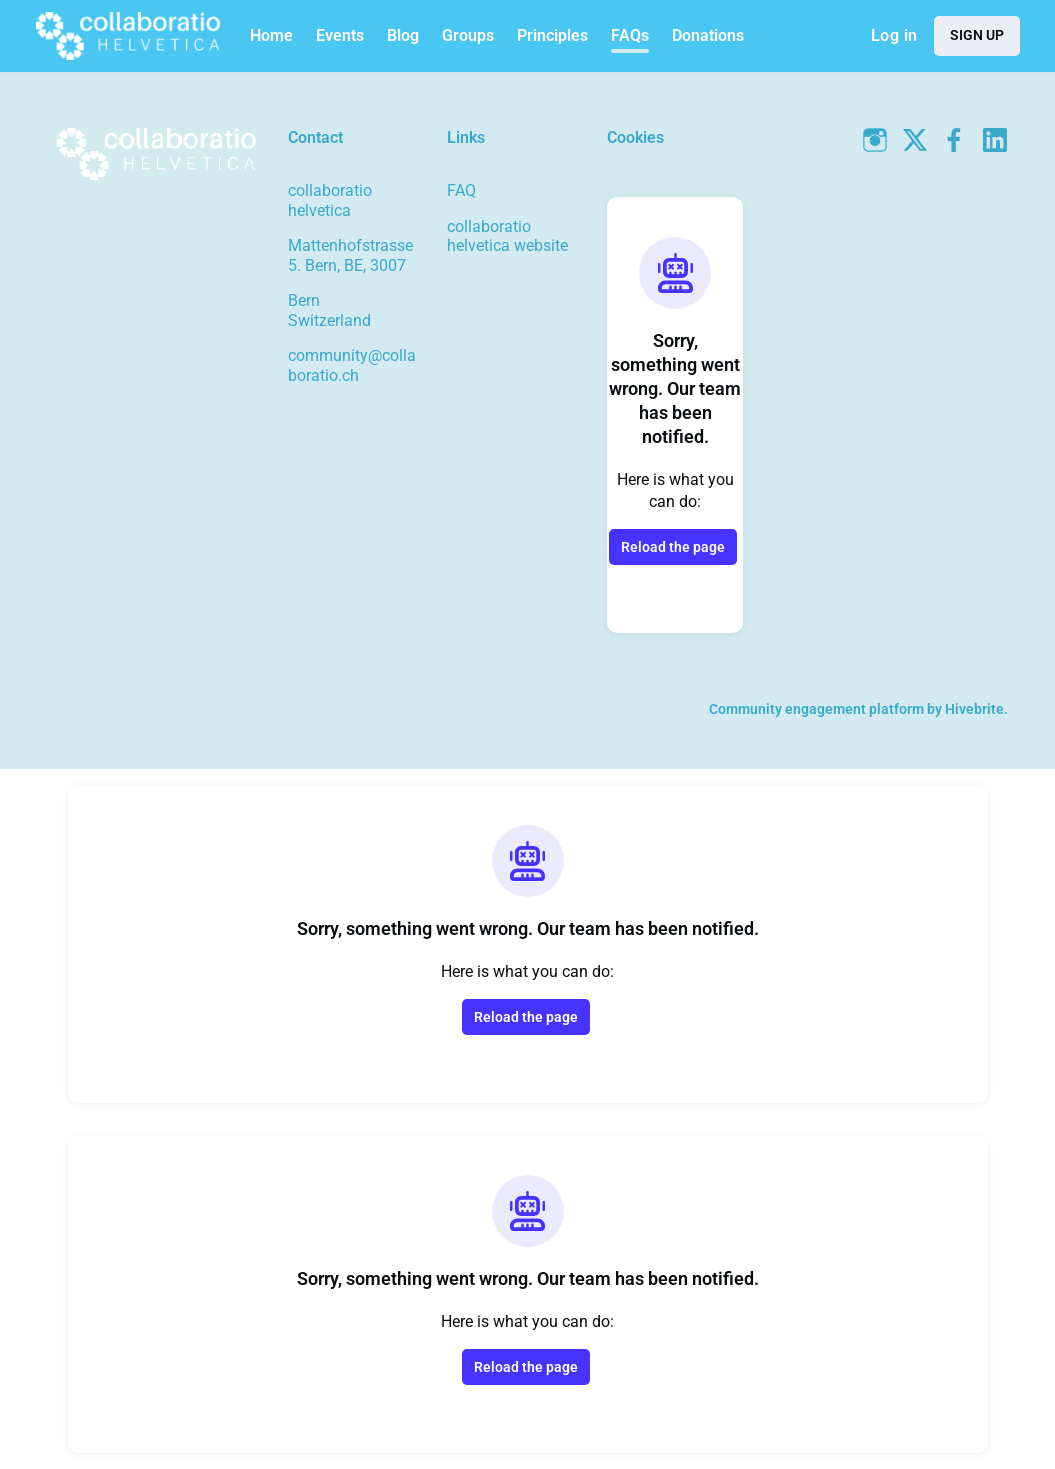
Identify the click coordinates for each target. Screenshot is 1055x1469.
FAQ (461, 190)
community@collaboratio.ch (352, 365)
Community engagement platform (816, 709)
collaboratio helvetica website (507, 236)
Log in (894, 35)
